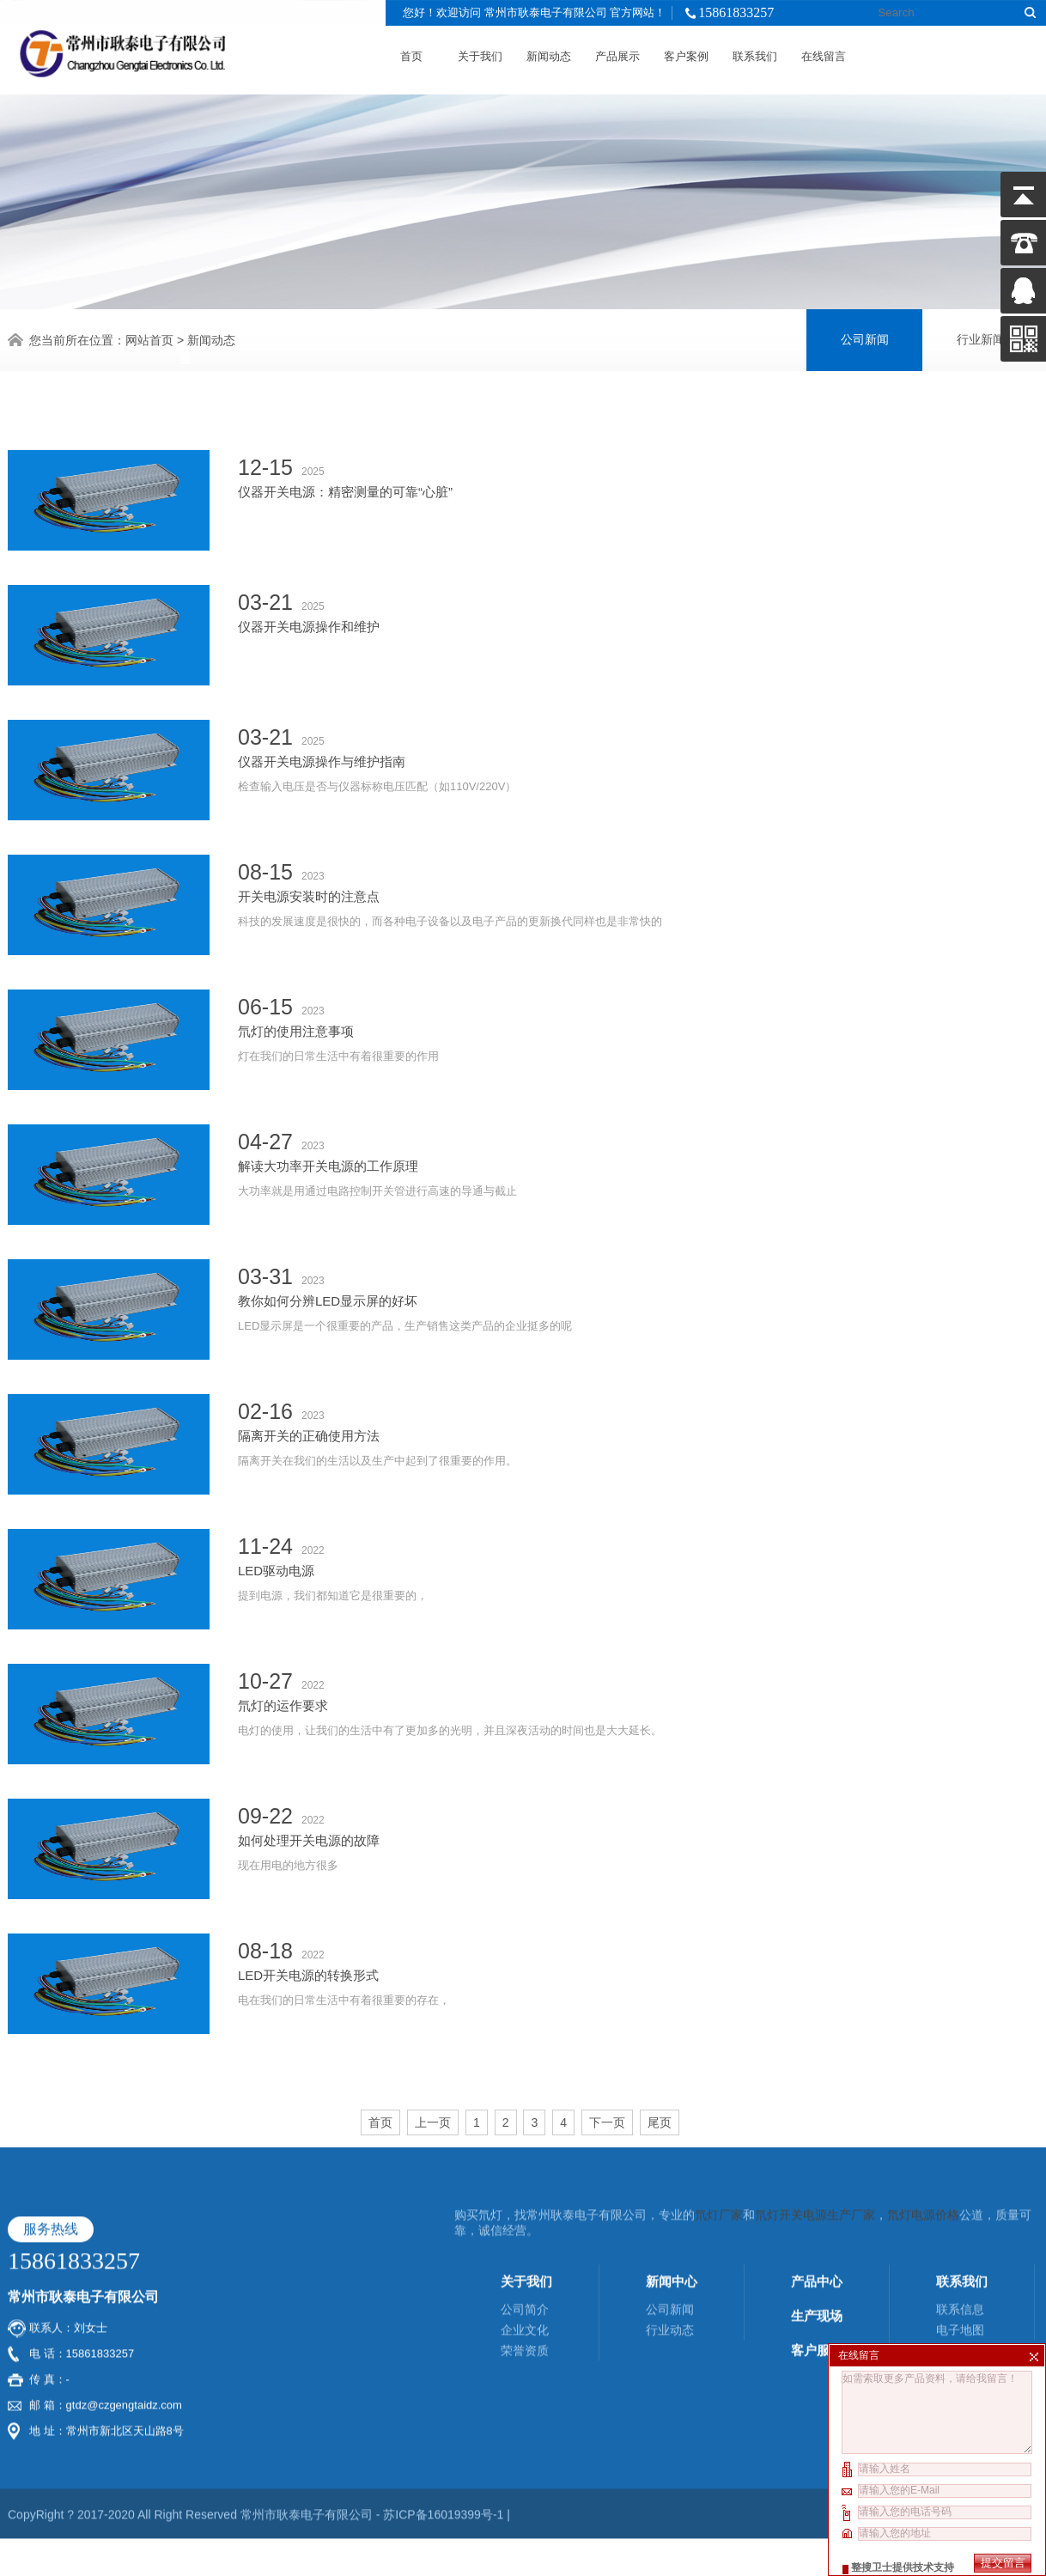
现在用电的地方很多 (638, 1767)
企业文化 (525, 2149)
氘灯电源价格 (923, 2034)
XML (1025, 2334)
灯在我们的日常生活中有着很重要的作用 (638, 958)
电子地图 (960, 2149)
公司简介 (525, 2128)
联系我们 (755, 52)
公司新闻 (865, 337)
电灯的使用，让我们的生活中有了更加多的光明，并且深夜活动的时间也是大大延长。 (638, 1632)
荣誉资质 (525, 2170)
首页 (411, 52)
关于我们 (480, 52)
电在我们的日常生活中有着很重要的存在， (638, 1902)
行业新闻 (981, 337)
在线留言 (823, 52)
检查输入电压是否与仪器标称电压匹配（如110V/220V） (638, 688)
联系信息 (960, 2128)
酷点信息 (980, 2334)
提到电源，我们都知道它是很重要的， (638, 1497)
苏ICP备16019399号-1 (445, 2334)
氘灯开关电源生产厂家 (815, 2034)
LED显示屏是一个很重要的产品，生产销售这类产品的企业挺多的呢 (638, 1227)
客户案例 (686, 52)
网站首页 (149, 337)
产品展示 (617, 52)
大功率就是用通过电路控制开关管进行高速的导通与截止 (638, 1093)
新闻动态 (548, 52)
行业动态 (670, 2149)
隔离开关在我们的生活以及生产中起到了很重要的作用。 (638, 1362)
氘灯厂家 (719, 2034)
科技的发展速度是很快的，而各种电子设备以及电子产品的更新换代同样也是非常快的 (638, 823)
